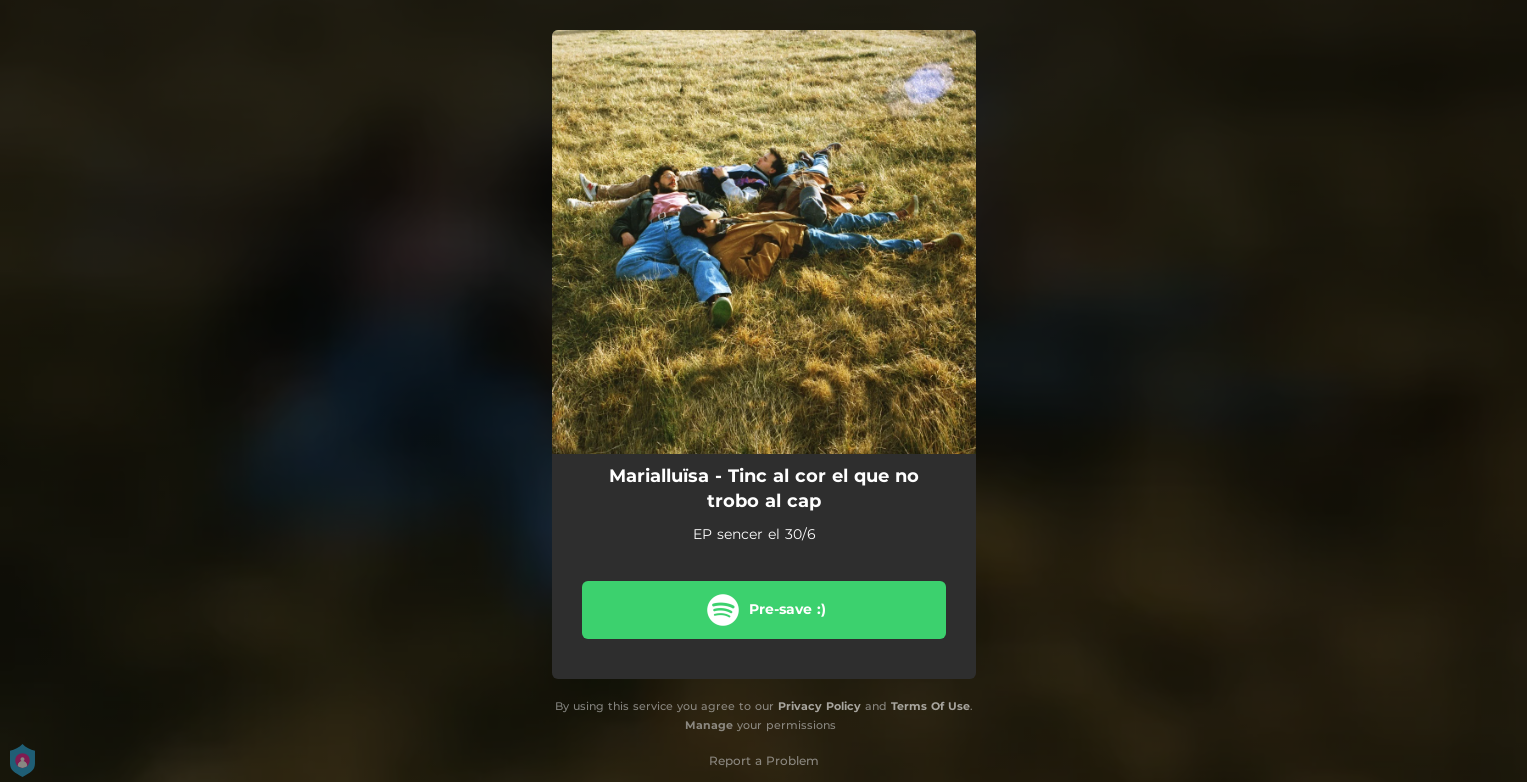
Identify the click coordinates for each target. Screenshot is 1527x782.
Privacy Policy (819, 706)
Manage (709, 725)
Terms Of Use (930, 706)
